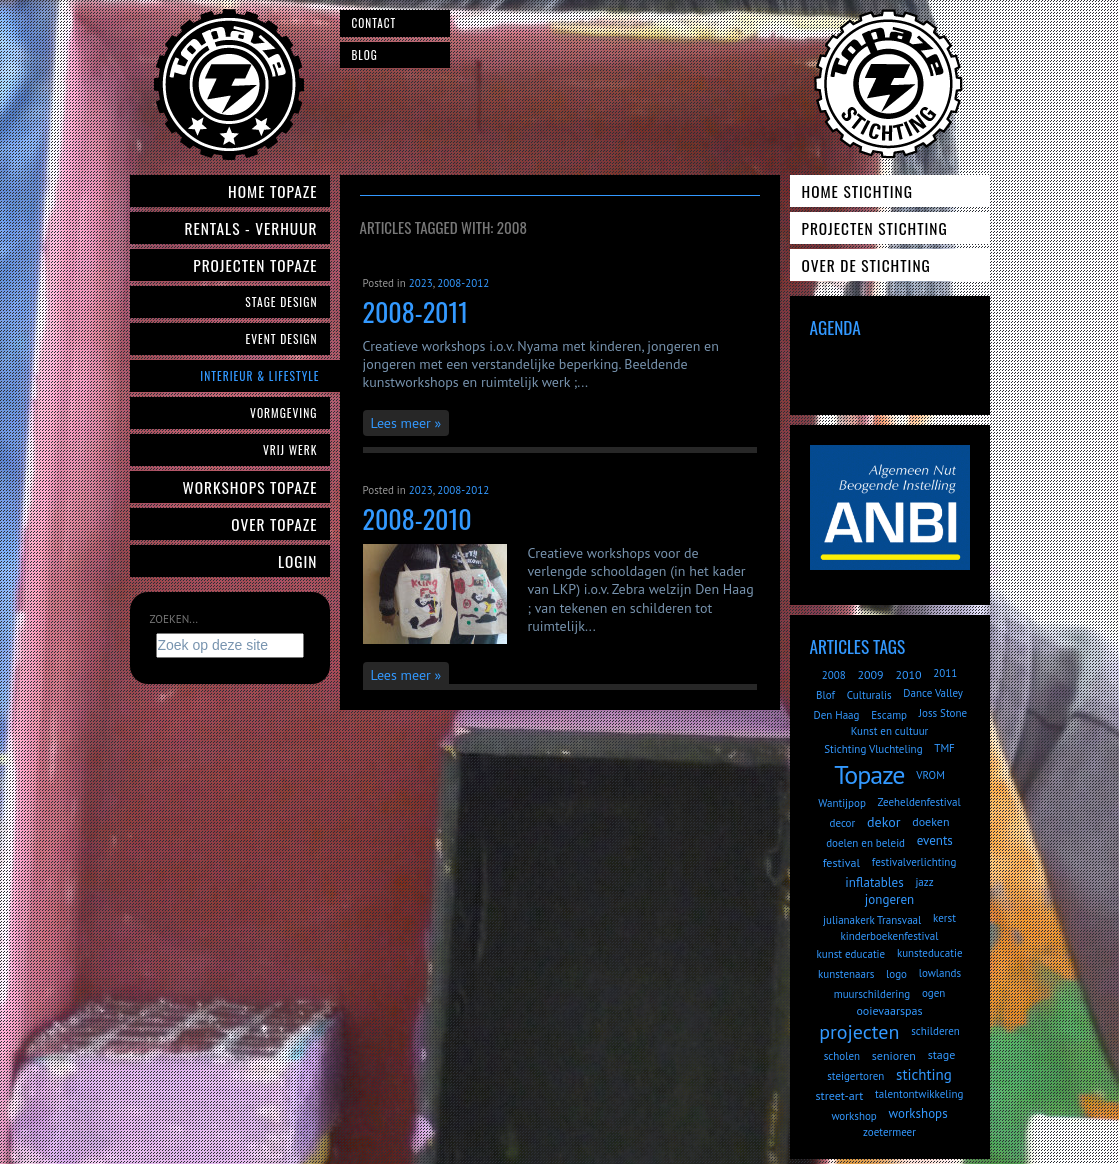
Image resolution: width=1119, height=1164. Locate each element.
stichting (924, 1074)
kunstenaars (846, 974)
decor (843, 823)
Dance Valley (933, 693)
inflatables (874, 882)
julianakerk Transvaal (872, 920)
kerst (944, 918)
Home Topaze (272, 191)
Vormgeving (283, 412)
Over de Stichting (866, 265)
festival (841, 862)
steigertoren (855, 1076)
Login (298, 561)
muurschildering (872, 994)
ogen (933, 993)
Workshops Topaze (250, 487)
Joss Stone (943, 713)
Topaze (869, 774)
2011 (945, 673)
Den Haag (837, 715)
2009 (870, 674)
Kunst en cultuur (890, 731)
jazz (924, 882)
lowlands (940, 973)
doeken (930, 821)
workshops (918, 1113)
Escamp (889, 715)
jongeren (889, 899)
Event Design (281, 338)
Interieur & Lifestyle (259, 375)
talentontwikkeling (919, 1094)
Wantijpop (842, 803)
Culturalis (869, 695)
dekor (883, 822)
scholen (842, 1056)
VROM (930, 775)
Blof (825, 695)
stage (942, 1054)
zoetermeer (889, 1132)
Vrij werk (290, 449)
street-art (840, 1095)
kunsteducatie (930, 953)
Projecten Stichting (875, 228)
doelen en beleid (865, 843)
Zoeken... (174, 619)
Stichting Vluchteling (873, 749)
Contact (374, 23)
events (935, 840)
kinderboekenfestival (890, 936)
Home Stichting (857, 191)
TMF (944, 748)
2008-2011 (416, 311)
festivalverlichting (914, 862)
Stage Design (281, 301)
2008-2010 (417, 518)
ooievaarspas (889, 1010)
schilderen (935, 1031)
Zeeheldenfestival (919, 802)
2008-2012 (463, 283)
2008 (834, 675)
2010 (908, 674)
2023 (421, 283)
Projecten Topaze (255, 265)
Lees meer (401, 423)
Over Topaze (274, 524)
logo (896, 974)
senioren (894, 1055)
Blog (365, 55)
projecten (859, 1032)
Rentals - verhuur (250, 228)
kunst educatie (851, 954)
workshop (853, 1116)
